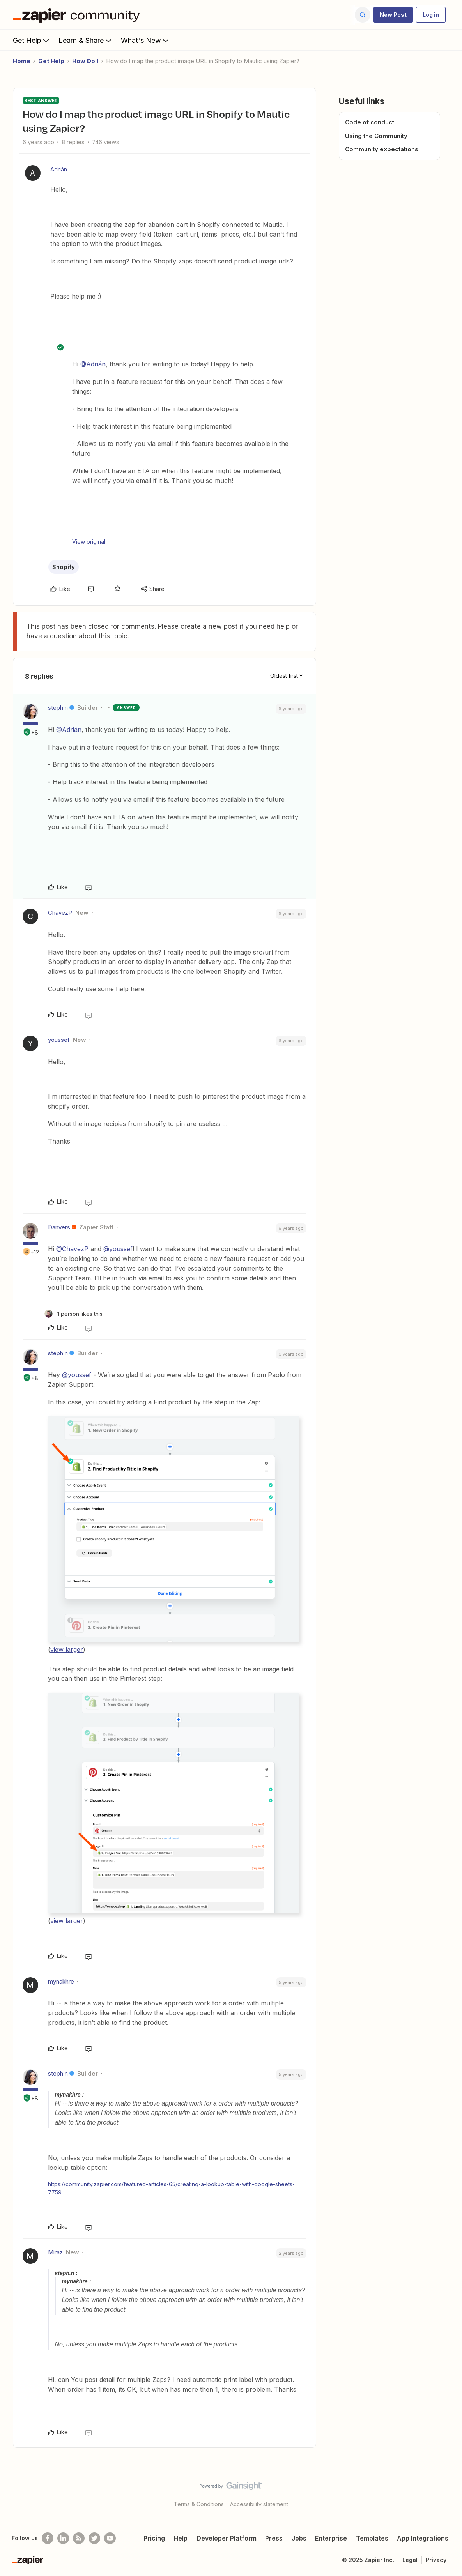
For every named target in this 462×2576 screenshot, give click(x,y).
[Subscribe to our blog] (79, 2538)
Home (21, 61)
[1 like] (73, 1314)
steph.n (58, 707)
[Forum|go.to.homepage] (78, 15)
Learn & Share (85, 40)
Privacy (436, 2560)
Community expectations (381, 149)
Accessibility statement (259, 2504)
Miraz (55, 2252)
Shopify (63, 567)
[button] (393, 15)
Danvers (59, 1227)
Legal (410, 2560)
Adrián (58, 169)
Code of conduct (369, 122)
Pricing (154, 2538)
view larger (66, 1649)
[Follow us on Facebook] (47, 2538)
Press (274, 2538)
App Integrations (422, 2538)
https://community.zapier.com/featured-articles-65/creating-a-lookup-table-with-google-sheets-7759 (171, 2188)
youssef (59, 1039)
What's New (145, 40)
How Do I (85, 61)
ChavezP (60, 912)
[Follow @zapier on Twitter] (94, 2538)
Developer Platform (226, 2538)
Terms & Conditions (199, 2504)
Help (180, 2538)
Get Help (32, 40)
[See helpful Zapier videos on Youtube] (110, 2538)
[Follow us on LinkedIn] (63, 2538)
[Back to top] (446, 2492)
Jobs (299, 2538)
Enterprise (331, 2538)
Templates (372, 2538)
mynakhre (61, 1981)
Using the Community (376, 136)
